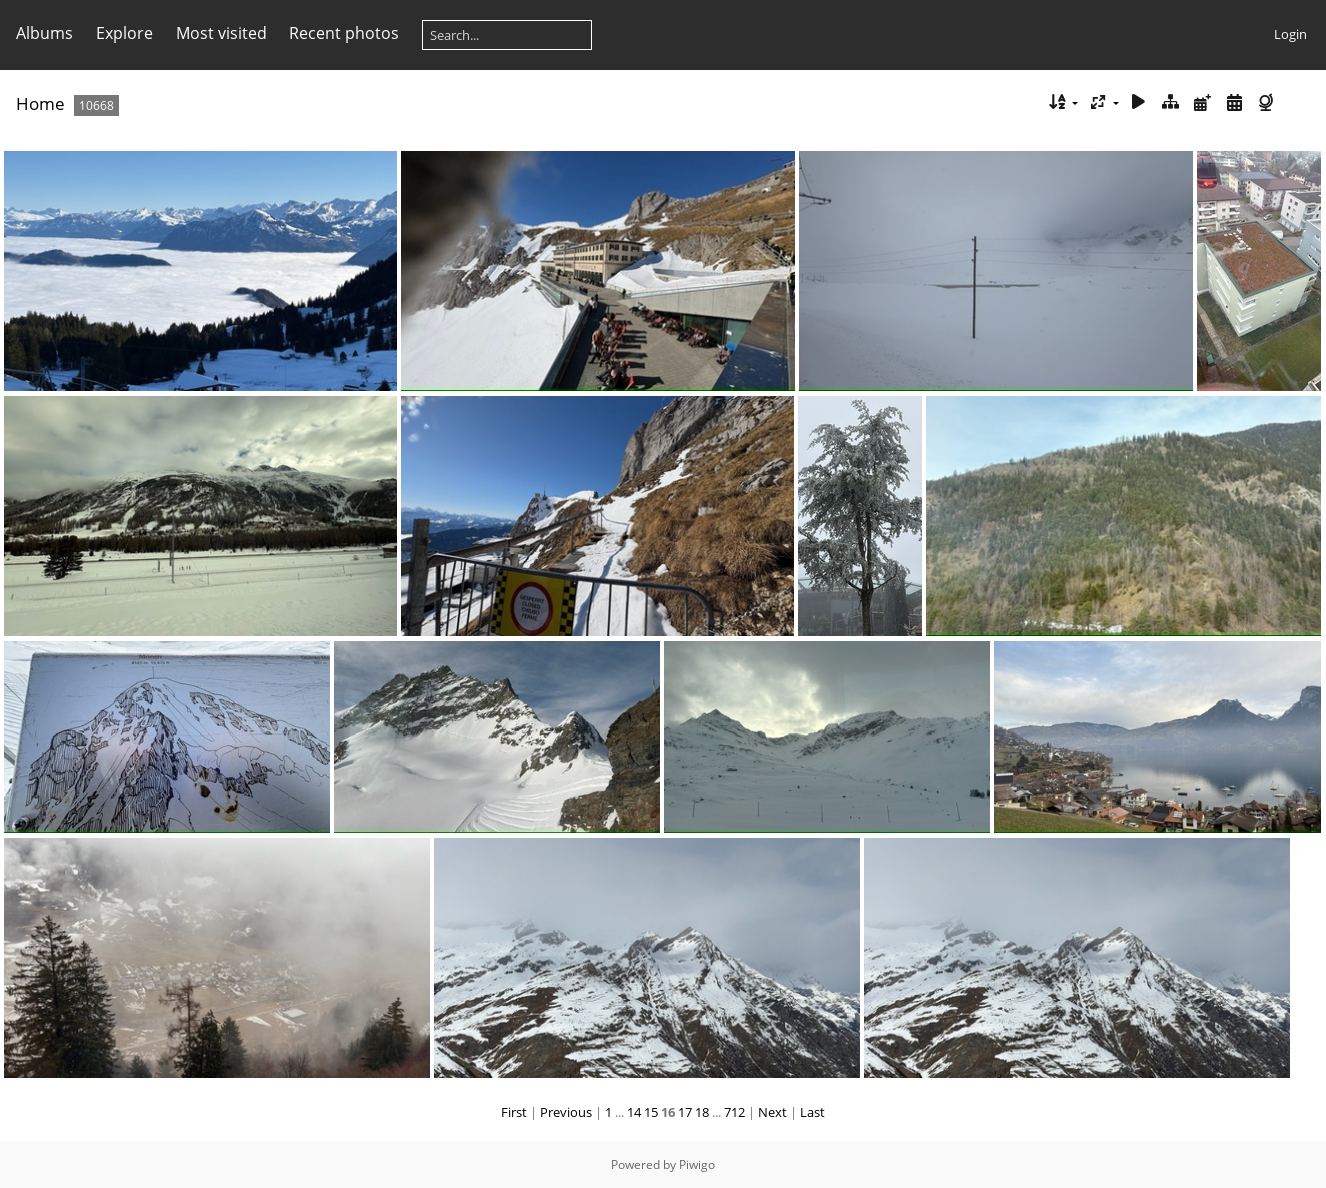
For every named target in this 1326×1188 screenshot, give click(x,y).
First (514, 1112)
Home (40, 103)
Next (772, 1112)
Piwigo (697, 1164)
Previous (566, 1112)
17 (685, 1112)
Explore (124, 33)
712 (734, 1112)
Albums (44, 33)
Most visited (221, 33)
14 (634, 1112)
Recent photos (344, 33)
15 (651, 1112)
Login (1290, 34)
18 (702, 1112)
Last (812, 1112)
